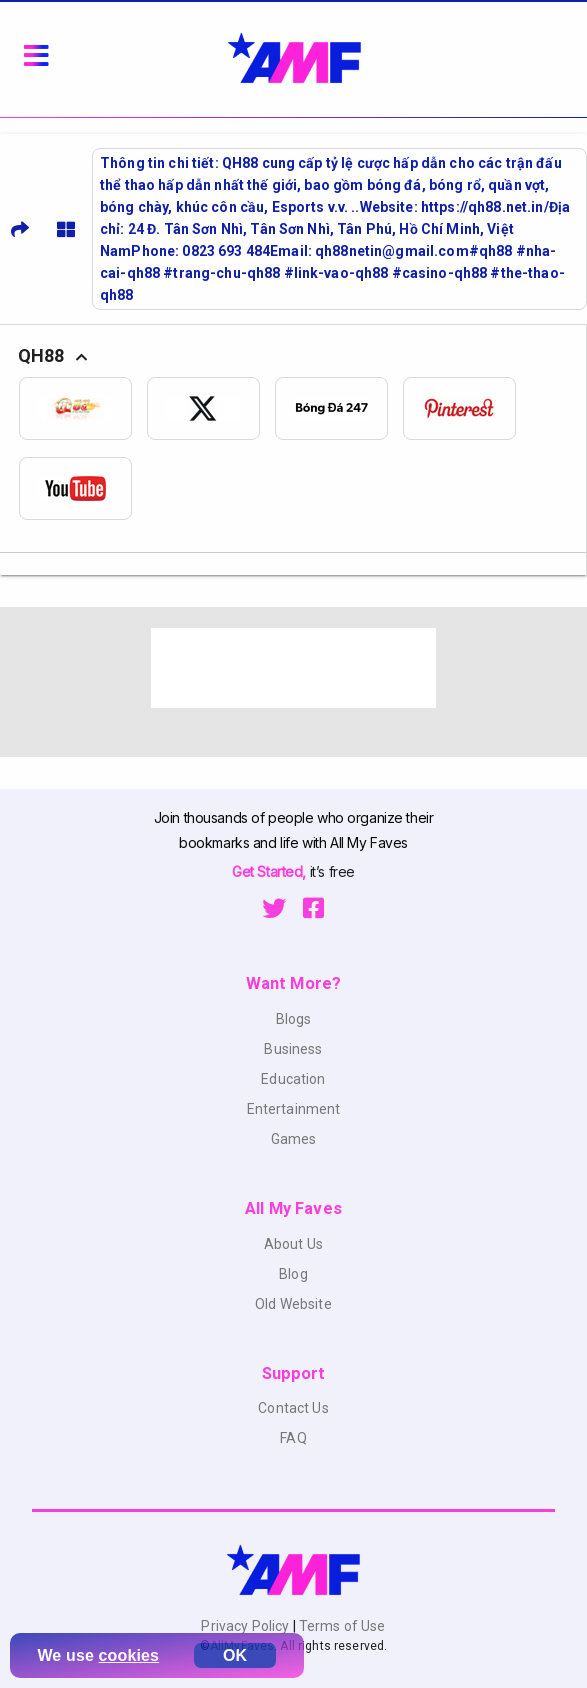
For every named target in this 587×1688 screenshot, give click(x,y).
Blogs (294, 1019)
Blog (293, 1274)
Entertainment (294, 1109)
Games (294, 1139)
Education (293, 1079)
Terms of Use (341, 1626)
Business (293, 1049)
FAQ (293, 1438)
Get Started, (270, 871)
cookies (129, 1655)
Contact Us (293, 1408)
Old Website (293, 1304)
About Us (293, 1244)
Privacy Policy (246, 1626)
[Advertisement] (294, 668)
